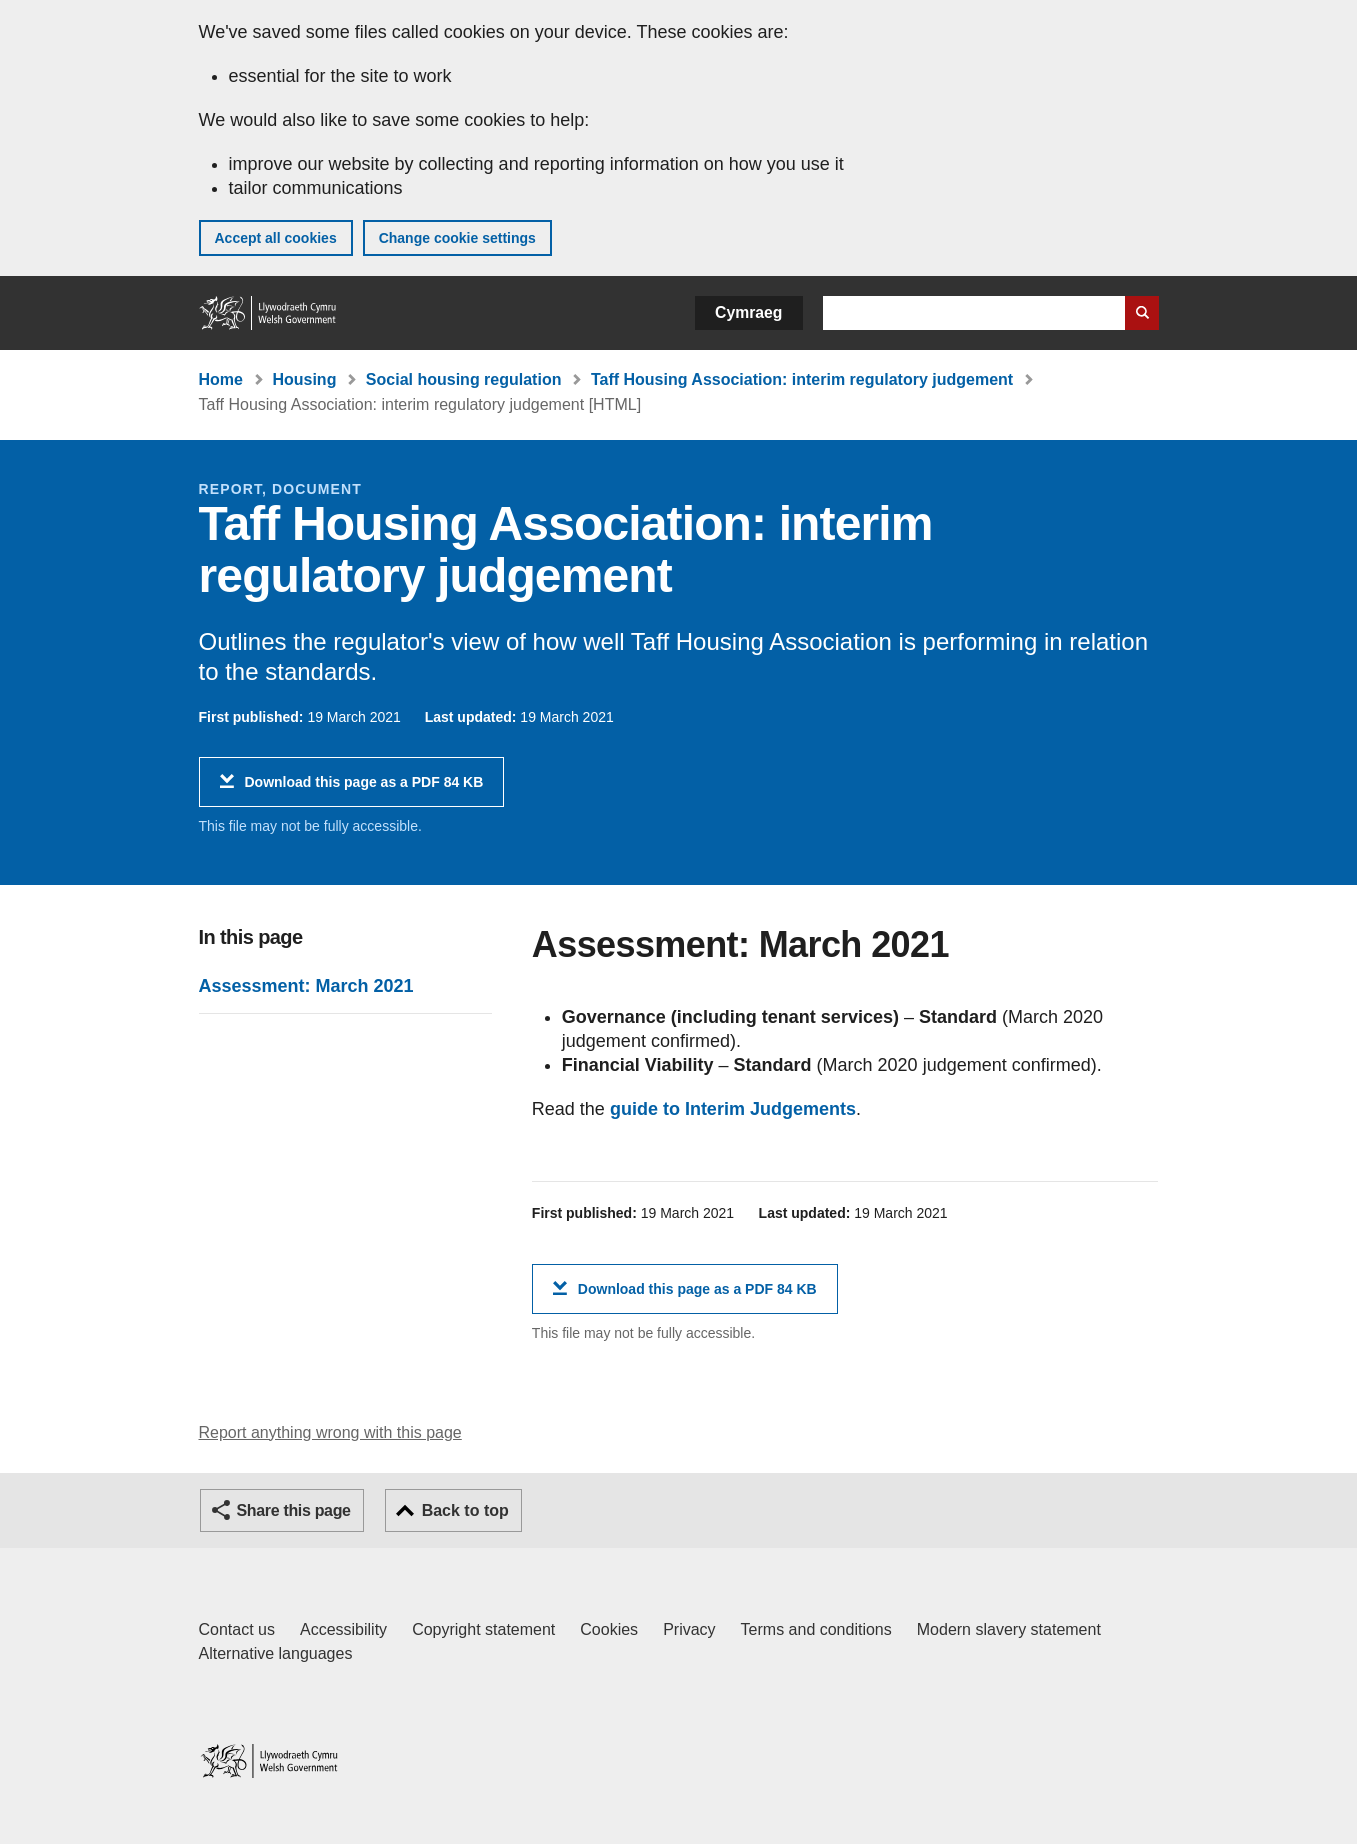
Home (221, 379)
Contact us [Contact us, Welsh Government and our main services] (237, 1629)
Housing (304, 379)
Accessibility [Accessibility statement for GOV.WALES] (343, 1629)
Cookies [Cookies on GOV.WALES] (609, 1629)
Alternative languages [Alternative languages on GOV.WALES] (276, 1653)
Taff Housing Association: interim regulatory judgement (802, 379)
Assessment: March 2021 (306, 986)
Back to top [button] (465, 1510)
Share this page (294, 1510)
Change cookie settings (457, 238)
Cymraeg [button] (748, 312)
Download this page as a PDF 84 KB (364, 789)
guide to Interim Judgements (733, 1109)
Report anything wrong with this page (330, 1432)
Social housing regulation (464, 379)
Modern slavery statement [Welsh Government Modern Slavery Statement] (1009, 1629)
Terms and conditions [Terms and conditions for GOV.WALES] (816, 1629)
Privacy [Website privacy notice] (689, 1629)
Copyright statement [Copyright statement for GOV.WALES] (483, 1629)
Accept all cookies (276, 238)
